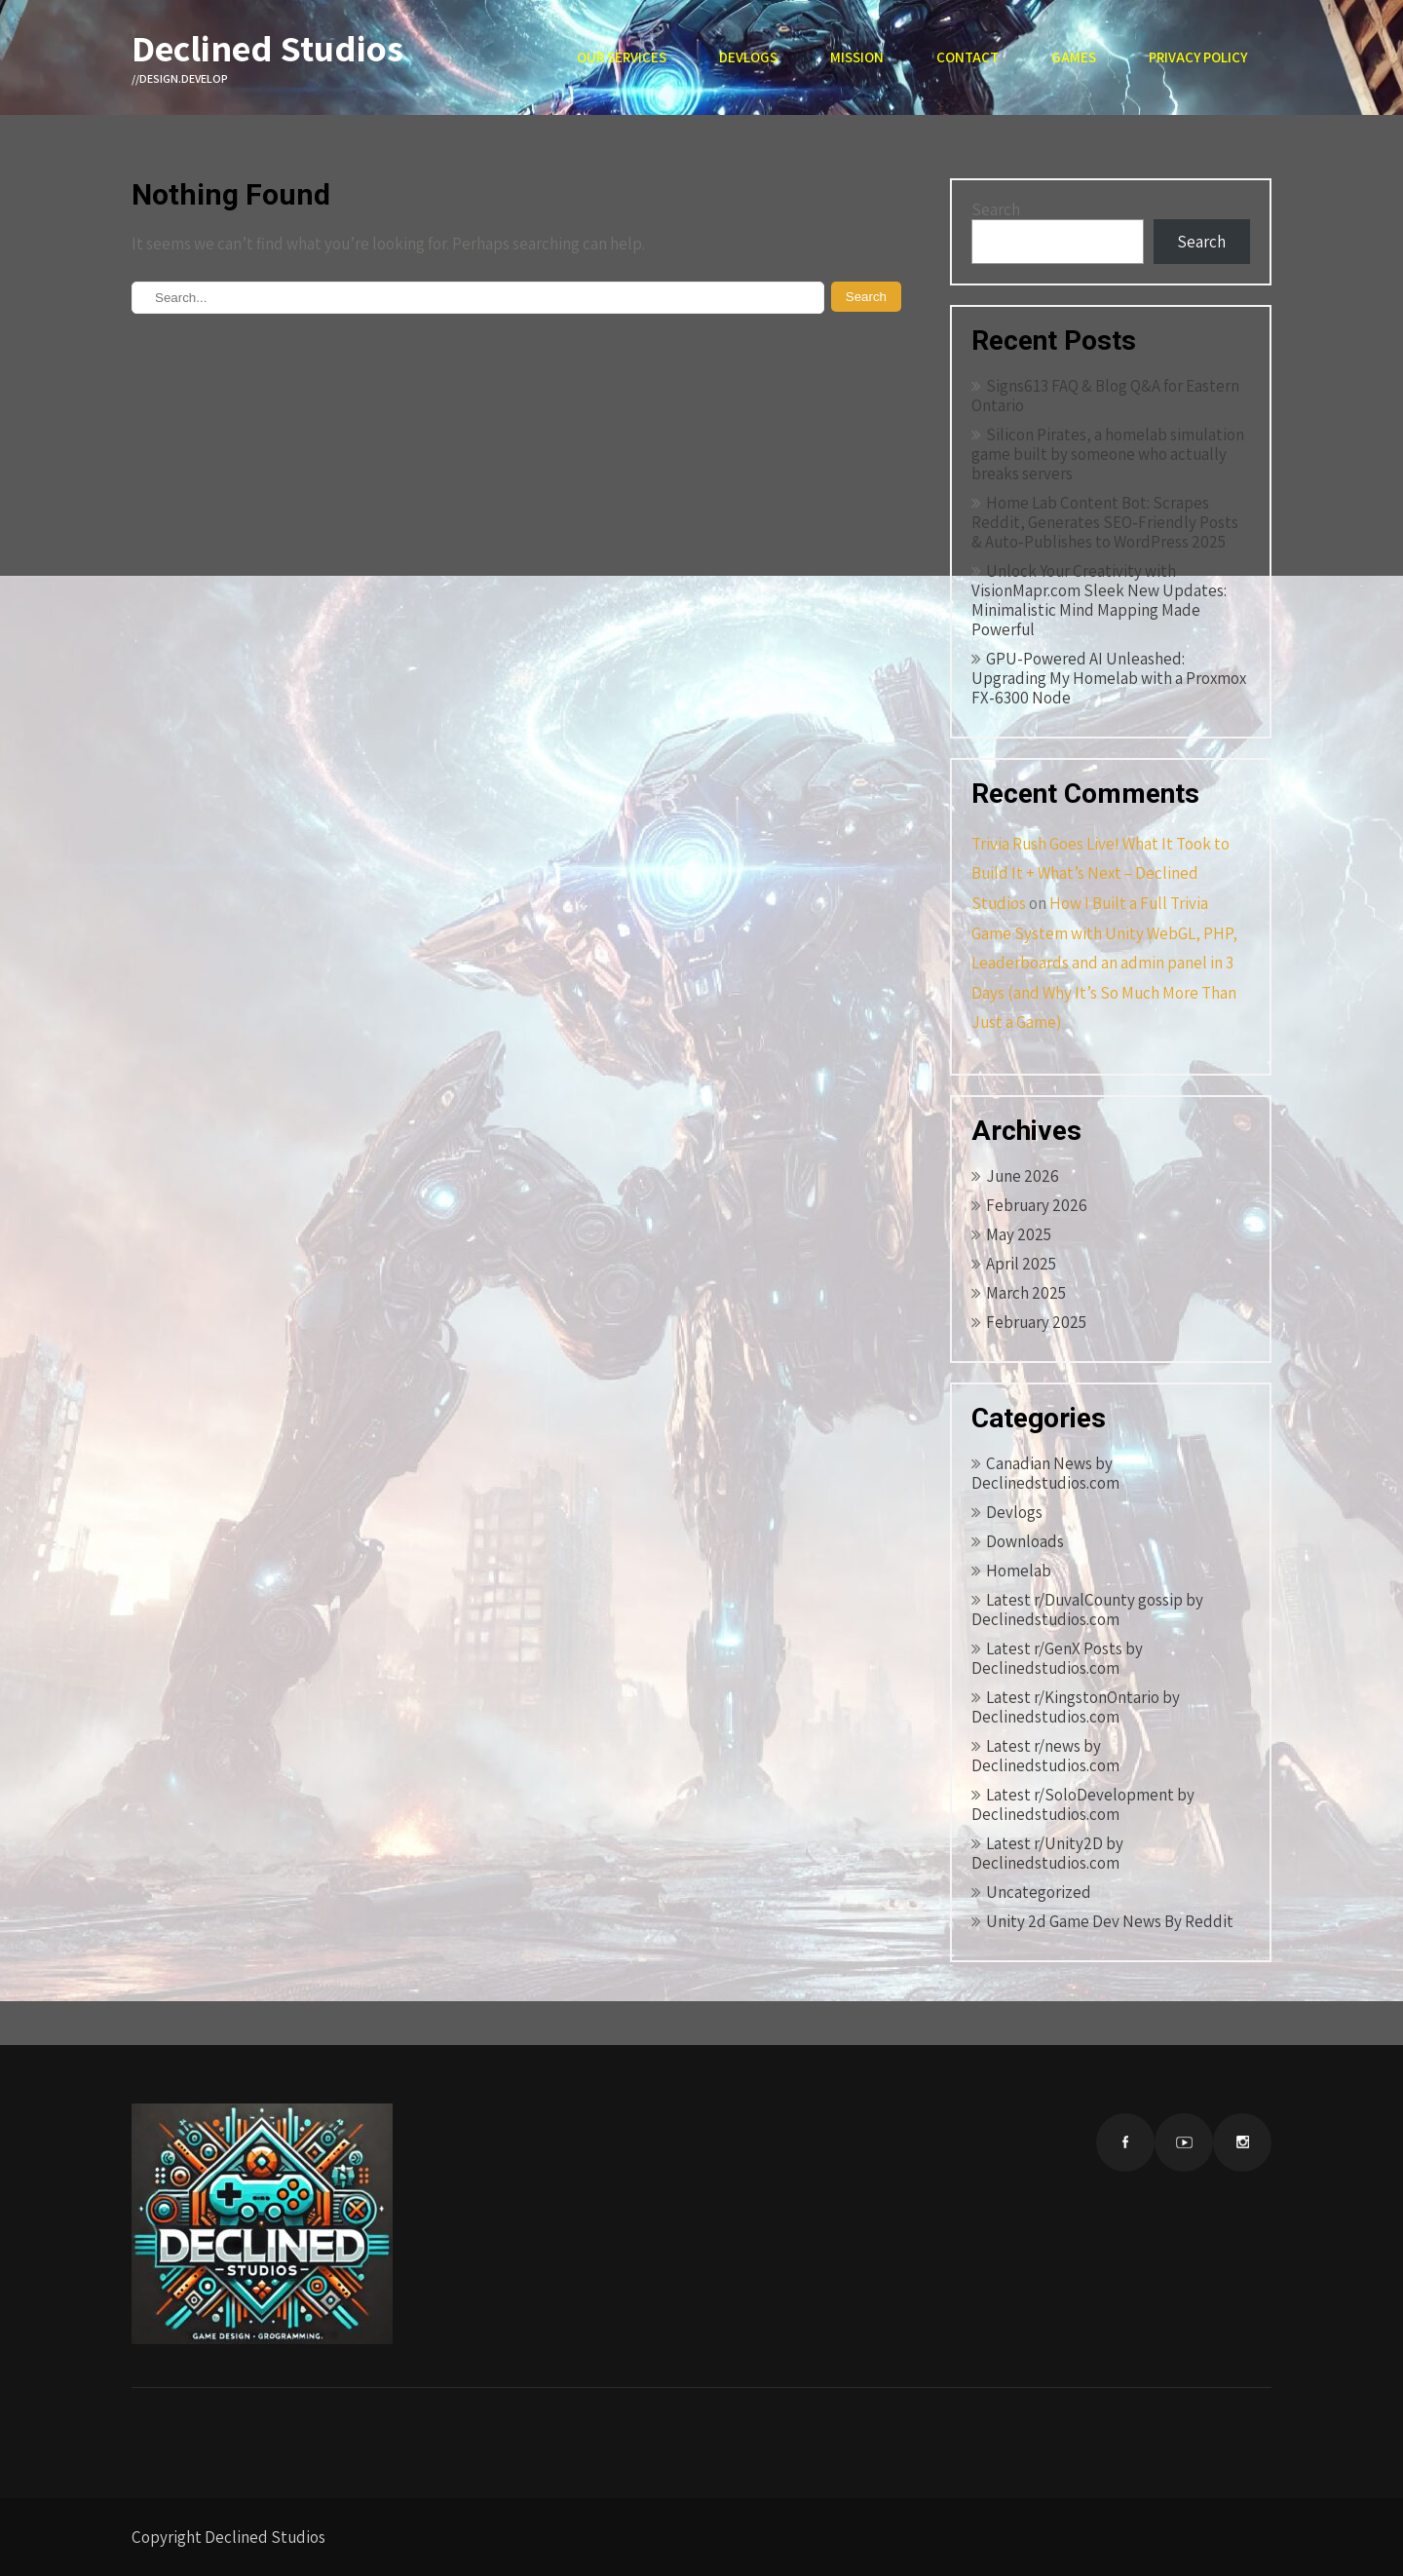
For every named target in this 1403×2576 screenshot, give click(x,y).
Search (995, 209)
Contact (967, 57)
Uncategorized (1038, 1892)
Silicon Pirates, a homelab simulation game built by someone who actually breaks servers (1107, 454)
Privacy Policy (1198, 57)
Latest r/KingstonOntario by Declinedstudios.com (1075, 1706)
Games (1073, 57)
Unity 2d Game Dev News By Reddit (1109, 1921)
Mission (857, 57)
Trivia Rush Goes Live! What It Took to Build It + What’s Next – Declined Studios (1100, 873)
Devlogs (748, 57)
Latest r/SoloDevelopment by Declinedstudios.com (1082, 1804)
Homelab (1018, 1570)
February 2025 (1036, 1322)
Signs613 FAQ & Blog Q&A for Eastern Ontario (1105, 395)
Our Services (621, 57)
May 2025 (1018, 1234)
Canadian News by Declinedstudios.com (1045, 1473)
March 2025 (1026, 1293)
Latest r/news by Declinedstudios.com (1045, 1755)
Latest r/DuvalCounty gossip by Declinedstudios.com (1087, 1609)
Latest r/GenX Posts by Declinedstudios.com (1057, 1658)
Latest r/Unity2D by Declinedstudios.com (1047, 1853)
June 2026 (1022, 1176)
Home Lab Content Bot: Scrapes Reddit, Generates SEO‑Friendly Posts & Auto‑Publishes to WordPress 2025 (1104, 522)
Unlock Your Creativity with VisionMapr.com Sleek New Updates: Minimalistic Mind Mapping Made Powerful (1099, 600)
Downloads (1025, 1541)
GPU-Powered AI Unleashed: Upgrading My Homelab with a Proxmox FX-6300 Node (1108, 678)
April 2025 (1021, 1263)
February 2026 (1036, 1205)
